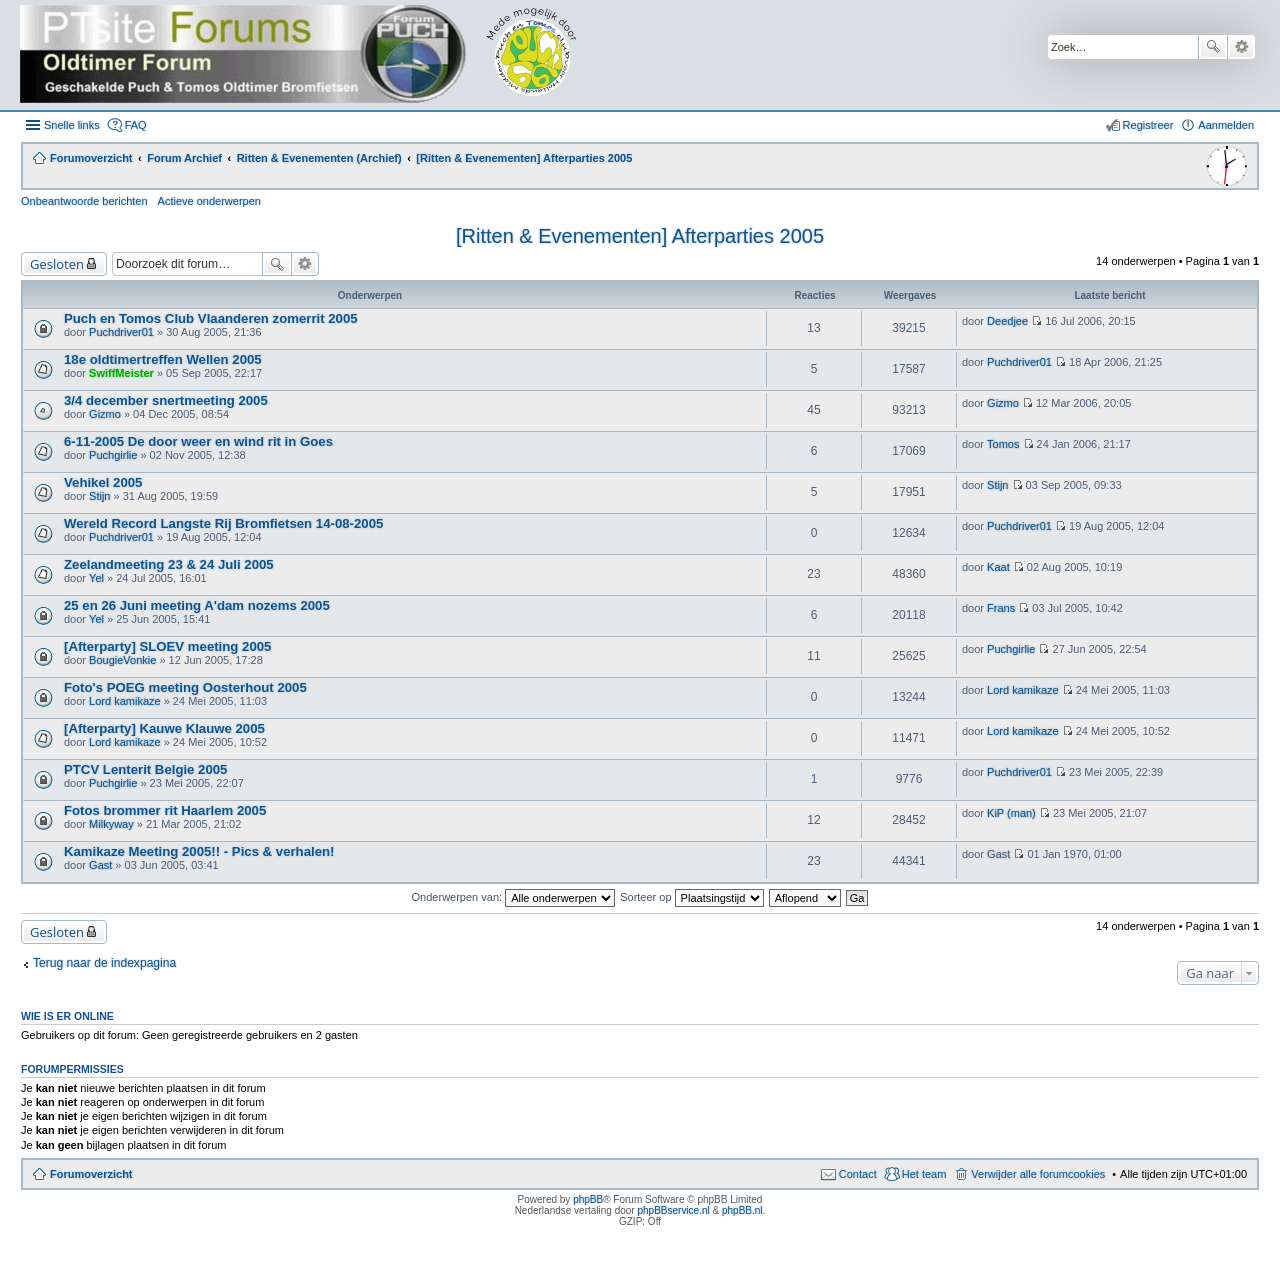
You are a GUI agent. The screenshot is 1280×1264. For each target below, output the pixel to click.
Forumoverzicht (91, 1174)
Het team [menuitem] (924, 1174)
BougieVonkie (122, 660)
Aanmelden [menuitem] (1226, 125)
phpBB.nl (742, 1210)
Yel (96, 578)
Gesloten (57, 264)
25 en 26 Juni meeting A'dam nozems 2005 (197, 605)
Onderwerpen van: (514, 897)
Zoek (1213, 47)
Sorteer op (691, 897)
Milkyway (111, 824)
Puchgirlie (113, 455)
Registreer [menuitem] (1148, 125)
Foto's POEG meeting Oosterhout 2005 (185, 687)
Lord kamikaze (125, 701)
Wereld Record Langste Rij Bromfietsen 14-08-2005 (223, 523)
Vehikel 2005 (103, 482)
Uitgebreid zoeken (1241, 47)
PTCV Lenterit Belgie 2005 (145, 769)
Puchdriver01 (121, 332)
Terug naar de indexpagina (104, 963)
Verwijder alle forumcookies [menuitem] (1038, 1174)
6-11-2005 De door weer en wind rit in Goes (198, 441)
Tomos (1003, 444)
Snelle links (72, 125)
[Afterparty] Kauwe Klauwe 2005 (164, 728)
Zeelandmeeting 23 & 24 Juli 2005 (169, 564)
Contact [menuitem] (858, 1174)
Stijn (99, 496)
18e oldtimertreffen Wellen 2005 (163, 359)
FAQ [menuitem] (136, 125)
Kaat (998, 567)
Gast (100, 865)
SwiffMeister (121, 373)
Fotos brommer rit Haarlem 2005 (165, 810)
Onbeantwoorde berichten (84, 201)
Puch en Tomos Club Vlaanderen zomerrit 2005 (211, 318)
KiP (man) (1011, 813)
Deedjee (1007, 321)
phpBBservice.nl (673, 1210)
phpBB (588, 1199)
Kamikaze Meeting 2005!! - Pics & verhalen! (199, 851)
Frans (1001, 608)
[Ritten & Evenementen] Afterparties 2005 (640, 236)
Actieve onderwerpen (209, 201)
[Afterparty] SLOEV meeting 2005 (167, 646)
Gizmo (105, 414)
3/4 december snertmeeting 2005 (166, 400)
